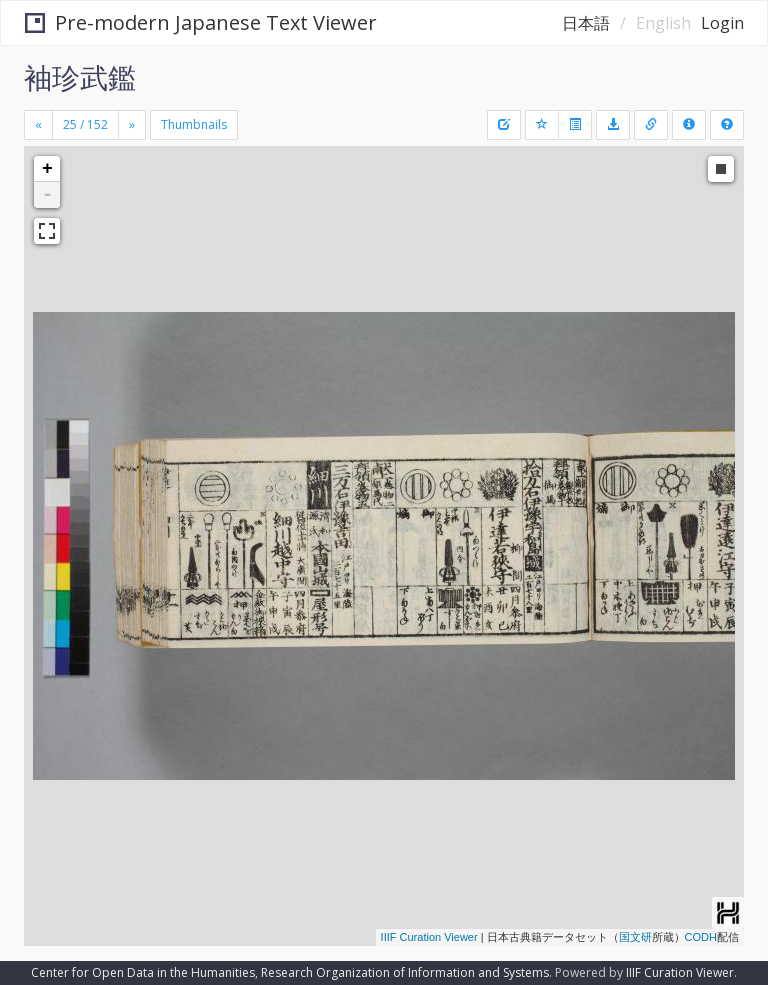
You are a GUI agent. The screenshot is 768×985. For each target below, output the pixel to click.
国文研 (635, 937)
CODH (701, 937)
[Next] (132, 125)
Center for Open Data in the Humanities (143, 972)
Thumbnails (194, 124)
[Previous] (38, 125)
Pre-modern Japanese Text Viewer (201, 22)
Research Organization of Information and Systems (405, 972)
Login (722, 23)
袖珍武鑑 (80, 77)
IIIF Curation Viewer (429, 937)
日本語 (586, 23)
